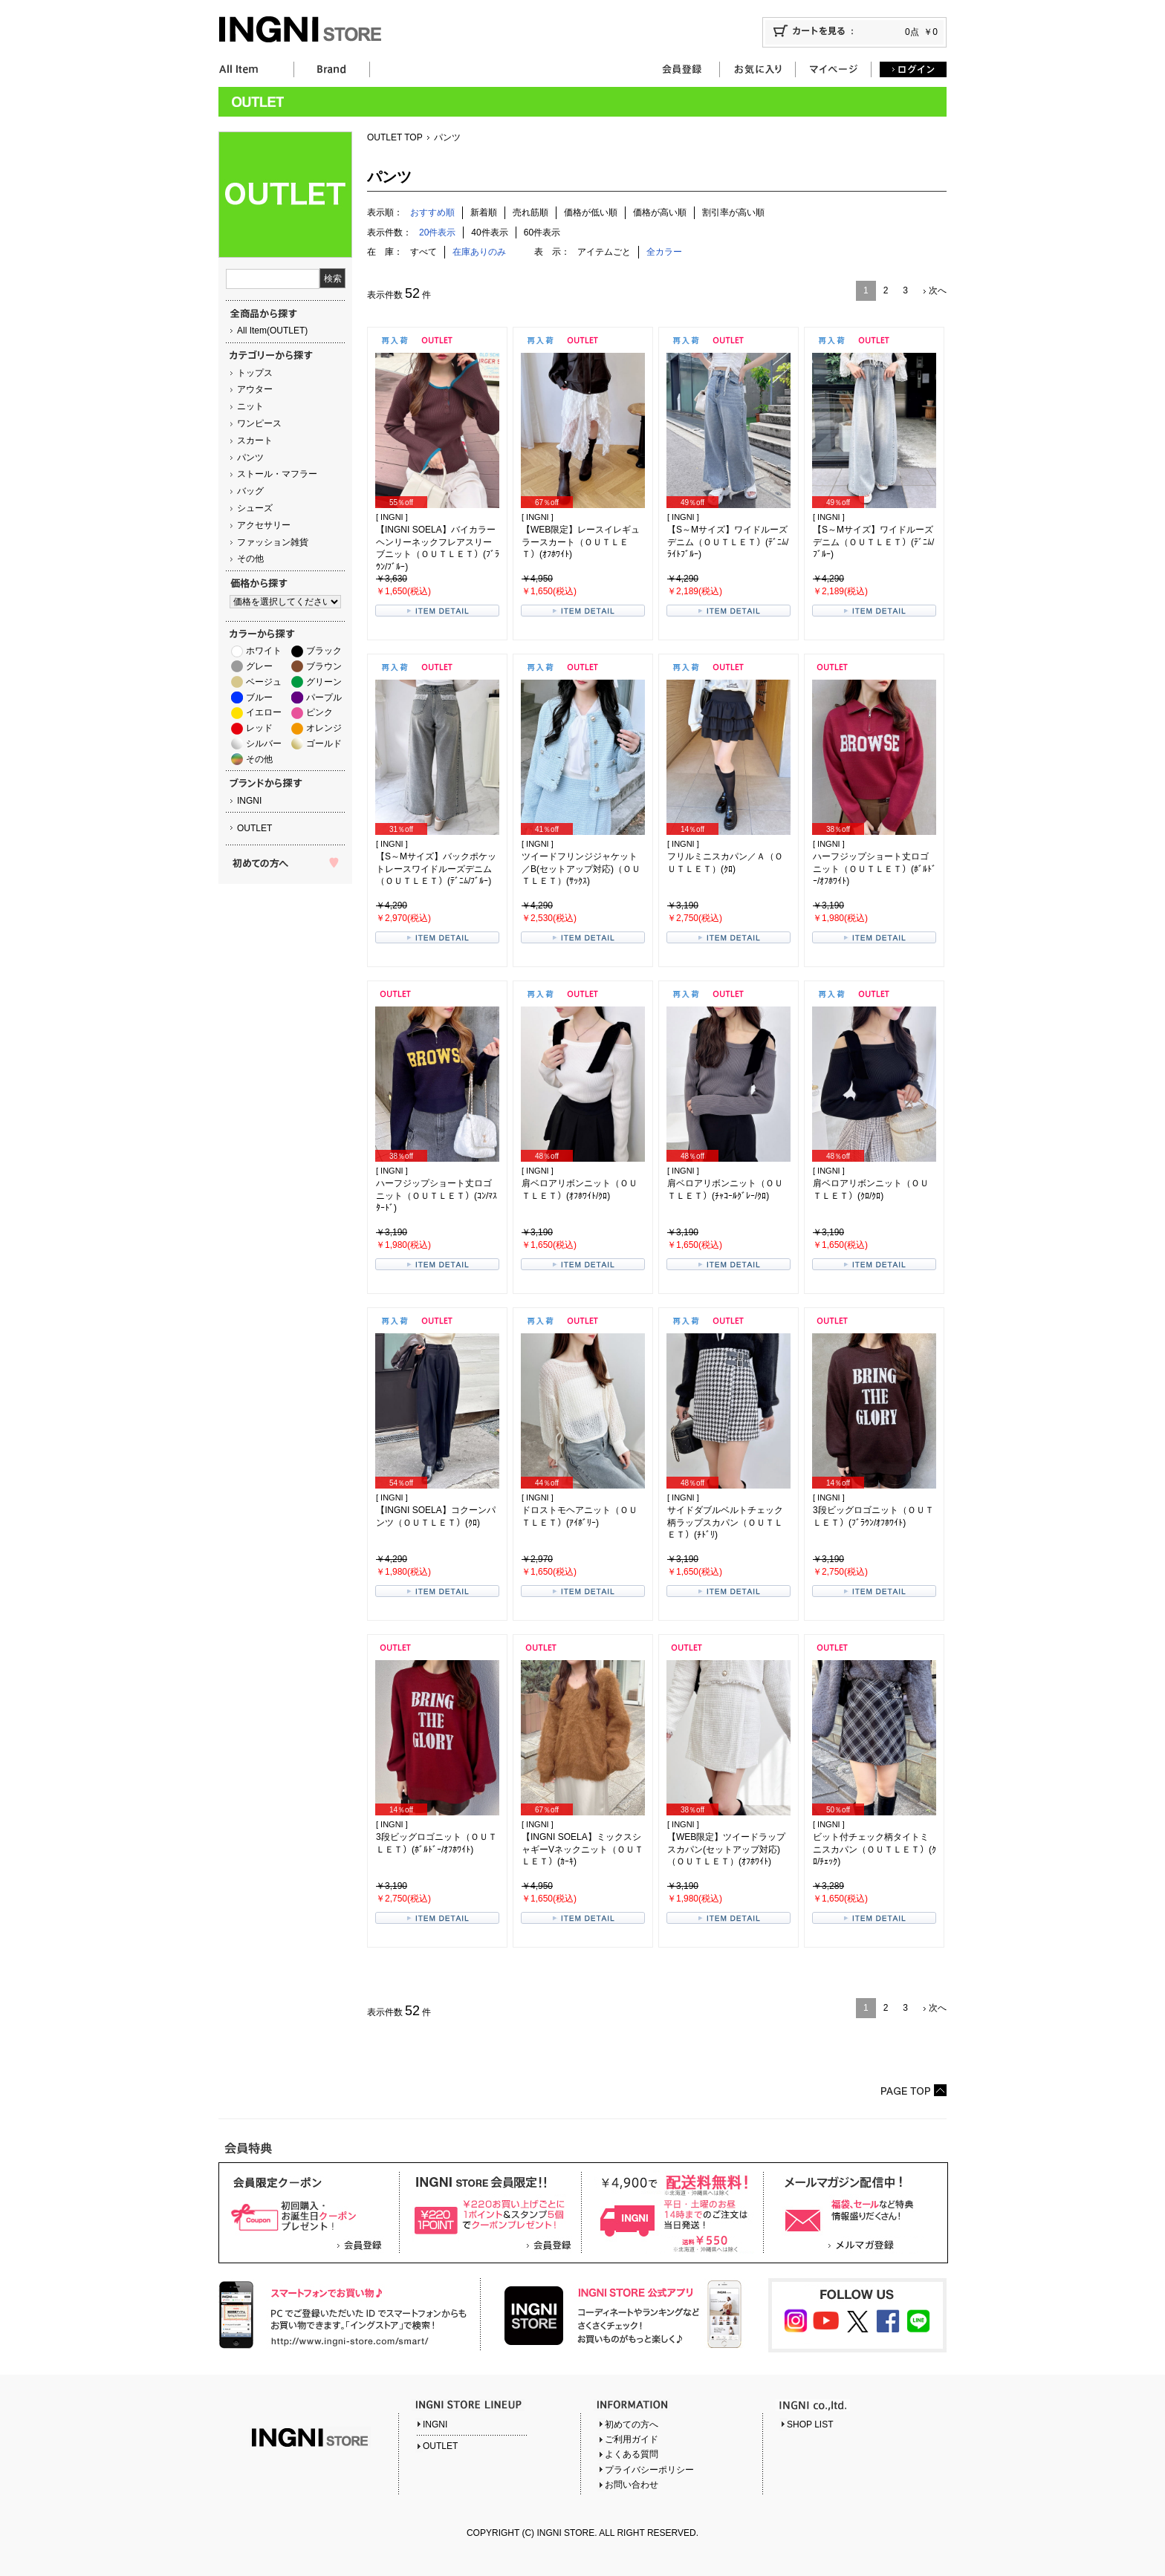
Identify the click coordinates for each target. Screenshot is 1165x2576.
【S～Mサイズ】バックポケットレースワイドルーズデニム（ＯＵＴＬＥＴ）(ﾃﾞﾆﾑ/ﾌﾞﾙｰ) (436, 869)
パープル (324, 697)
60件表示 (542, 232)
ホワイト (264, 650)
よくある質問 (631, 2454)
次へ (938, 290)
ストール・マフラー (277, 474)
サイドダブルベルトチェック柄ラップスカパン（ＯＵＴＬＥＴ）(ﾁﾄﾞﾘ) (725, 1523)
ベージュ (264, 682)
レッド (259, 728)
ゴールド (324, 743)
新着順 (483, 212)
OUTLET (254, 828)
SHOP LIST (810, 2424)
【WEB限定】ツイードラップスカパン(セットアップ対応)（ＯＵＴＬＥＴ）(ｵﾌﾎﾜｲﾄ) (726, 1849)
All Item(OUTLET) (272, 330)
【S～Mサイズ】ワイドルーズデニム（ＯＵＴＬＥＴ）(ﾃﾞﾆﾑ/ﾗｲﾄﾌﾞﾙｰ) (727, 542)
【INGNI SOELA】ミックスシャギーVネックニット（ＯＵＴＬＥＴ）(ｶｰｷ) (582, 1849)
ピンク (319, 712)
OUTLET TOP (395, 137)
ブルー (259, 697)
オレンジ (324, 728)
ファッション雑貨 (272, 542)
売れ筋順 (530, 212)
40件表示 (489, 232)
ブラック (324, 650)
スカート (255, 440)
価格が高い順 (660, 212)
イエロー (264, 712)
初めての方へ (631, 2424)
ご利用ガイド (631, 2439)
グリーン (324, 682)
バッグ (250, 491)
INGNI (249, 801)
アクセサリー (264, 525)
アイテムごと (604, 252)
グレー (259, 666)
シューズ (255, 508)
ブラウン (324, 666)
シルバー (264, 743)
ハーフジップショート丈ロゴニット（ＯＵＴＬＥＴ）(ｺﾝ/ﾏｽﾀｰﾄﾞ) (436, 1196)
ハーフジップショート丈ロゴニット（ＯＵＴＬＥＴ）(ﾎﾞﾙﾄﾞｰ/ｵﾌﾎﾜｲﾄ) (874, 869)
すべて (423, 252)
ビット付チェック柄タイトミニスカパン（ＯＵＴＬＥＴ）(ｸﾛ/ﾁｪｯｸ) (874, 1849)
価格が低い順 (590, 212)
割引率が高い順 (733, 212)
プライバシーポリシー (649, 2470)
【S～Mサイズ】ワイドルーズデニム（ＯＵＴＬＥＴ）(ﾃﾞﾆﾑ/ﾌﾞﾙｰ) (873, 542)
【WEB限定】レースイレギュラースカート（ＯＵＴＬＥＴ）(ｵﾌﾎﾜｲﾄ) (581, 542)
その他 (250, 558)
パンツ (250, 457)
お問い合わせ (631, 2484)
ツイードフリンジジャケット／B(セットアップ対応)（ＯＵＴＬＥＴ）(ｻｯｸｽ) (581, 869)
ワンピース (259, 423)
